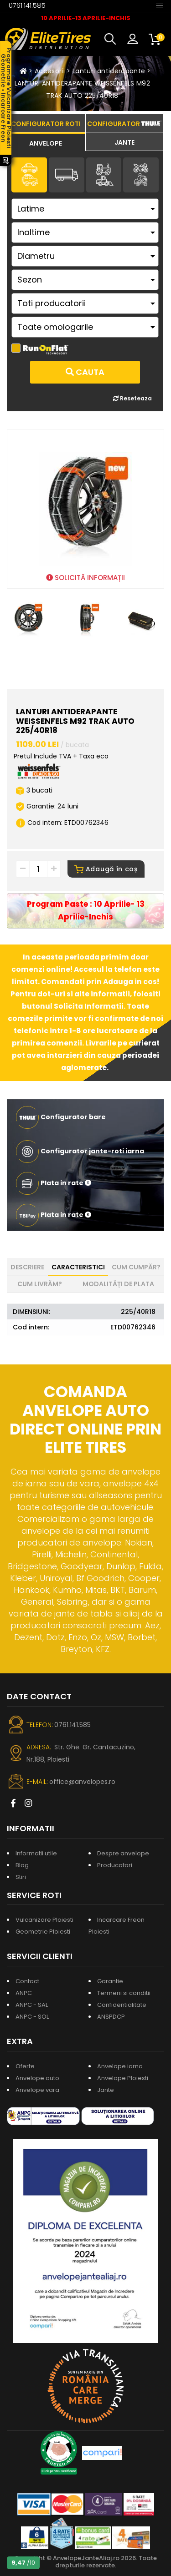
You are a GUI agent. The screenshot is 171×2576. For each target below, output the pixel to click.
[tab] (46, 142)
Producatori (114, 1865)
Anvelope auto (37, 2078)
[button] (112, 39)
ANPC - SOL (32, 2016)
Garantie (110, 1981)
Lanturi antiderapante (109, 71)
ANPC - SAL (32, 2004)
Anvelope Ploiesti (122, 2078)
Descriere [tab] (27, 1267)
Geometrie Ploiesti (43, 1931)
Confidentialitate (121, 2004)
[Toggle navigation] (159, 5)
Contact (27, 1981)
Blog (22, 1865)
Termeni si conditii (123, 1993)
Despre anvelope (123, 1853)
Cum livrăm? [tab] (39, 1283)
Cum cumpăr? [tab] (136, 1267)
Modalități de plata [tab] (118, 1283)
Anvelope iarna (120, 2066)
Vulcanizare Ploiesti (44, 1919)
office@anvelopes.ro (82, 1781)
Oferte (25, 2066)
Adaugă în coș (106, 869)
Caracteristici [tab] (78, 1267)
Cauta (85, 372)
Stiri (21, 1877)
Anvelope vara (37, 2090)
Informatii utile (36, 1853)
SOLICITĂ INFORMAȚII (85, 577)
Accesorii (50, 71)
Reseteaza (132, 398)
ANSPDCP (111, 2016)
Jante (105, 2090)
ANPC (24, 1993)
